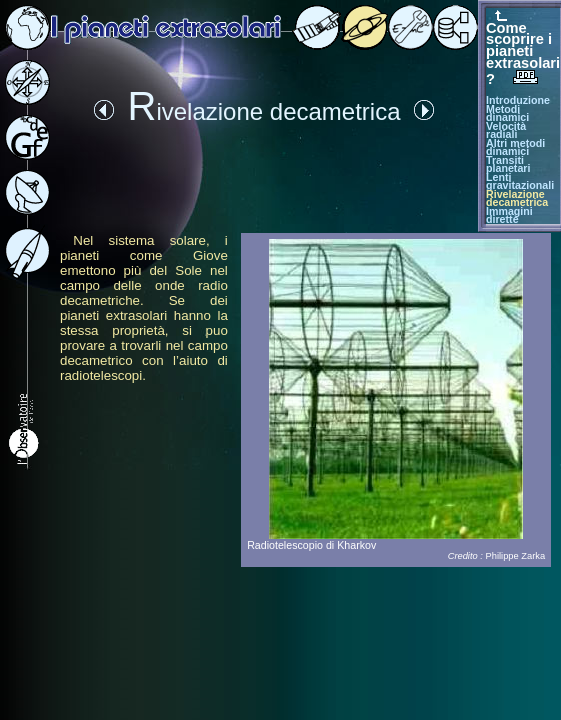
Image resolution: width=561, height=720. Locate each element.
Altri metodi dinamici (515, 147)
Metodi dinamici (507, 113)
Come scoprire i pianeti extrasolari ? (523, 53)
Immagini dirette (509, 215)
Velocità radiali (506, 130)
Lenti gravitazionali (520, 181)
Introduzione (518, 100)
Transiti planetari (508, 164)
